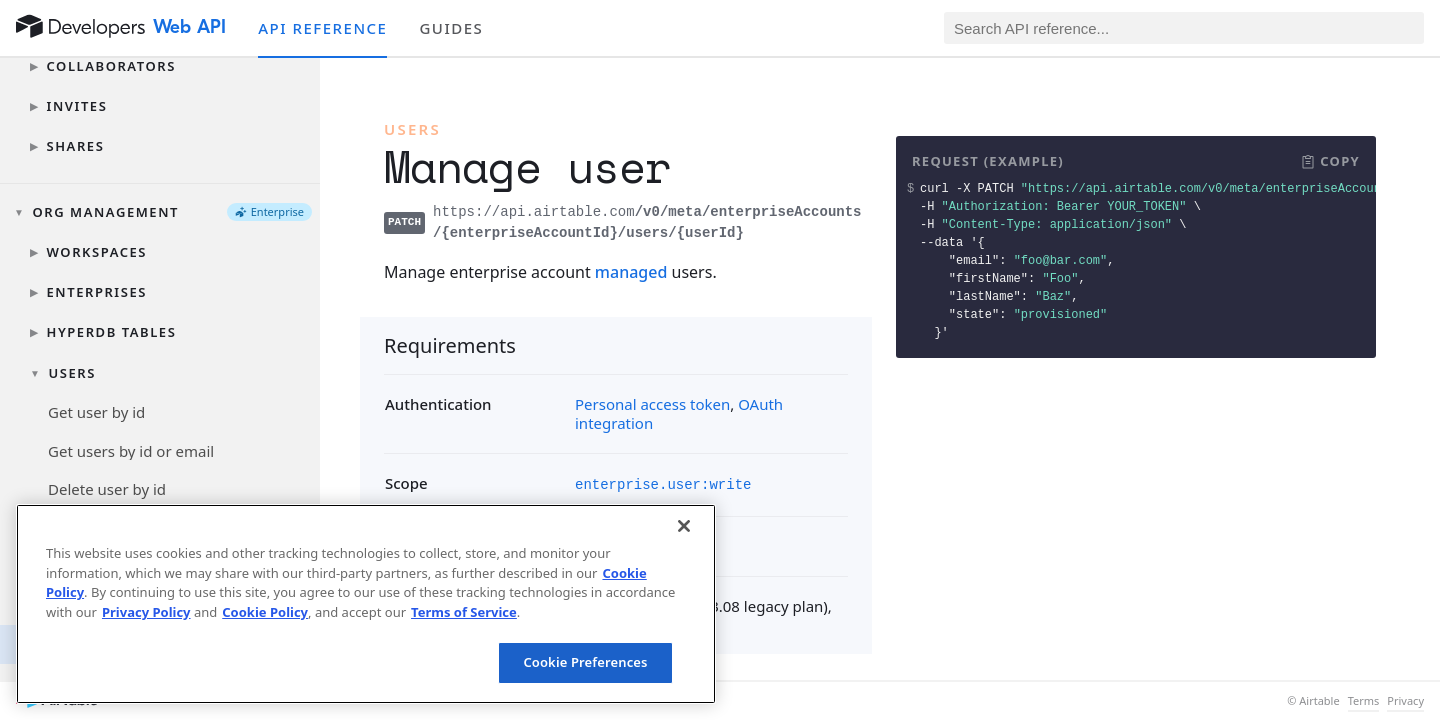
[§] (368, 345)
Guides (451, 28)
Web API (189, 27)
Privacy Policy (146, 612)
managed (631, 272)
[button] (1330, 162)
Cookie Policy (265, 612)
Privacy (1405, 701)
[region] (366, 604)
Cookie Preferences (585, 662)
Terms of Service (464, 612)
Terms (1364, 701)
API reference (322, 28)
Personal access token (652, 404)
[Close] (684, 526)
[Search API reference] (1184, 28)
